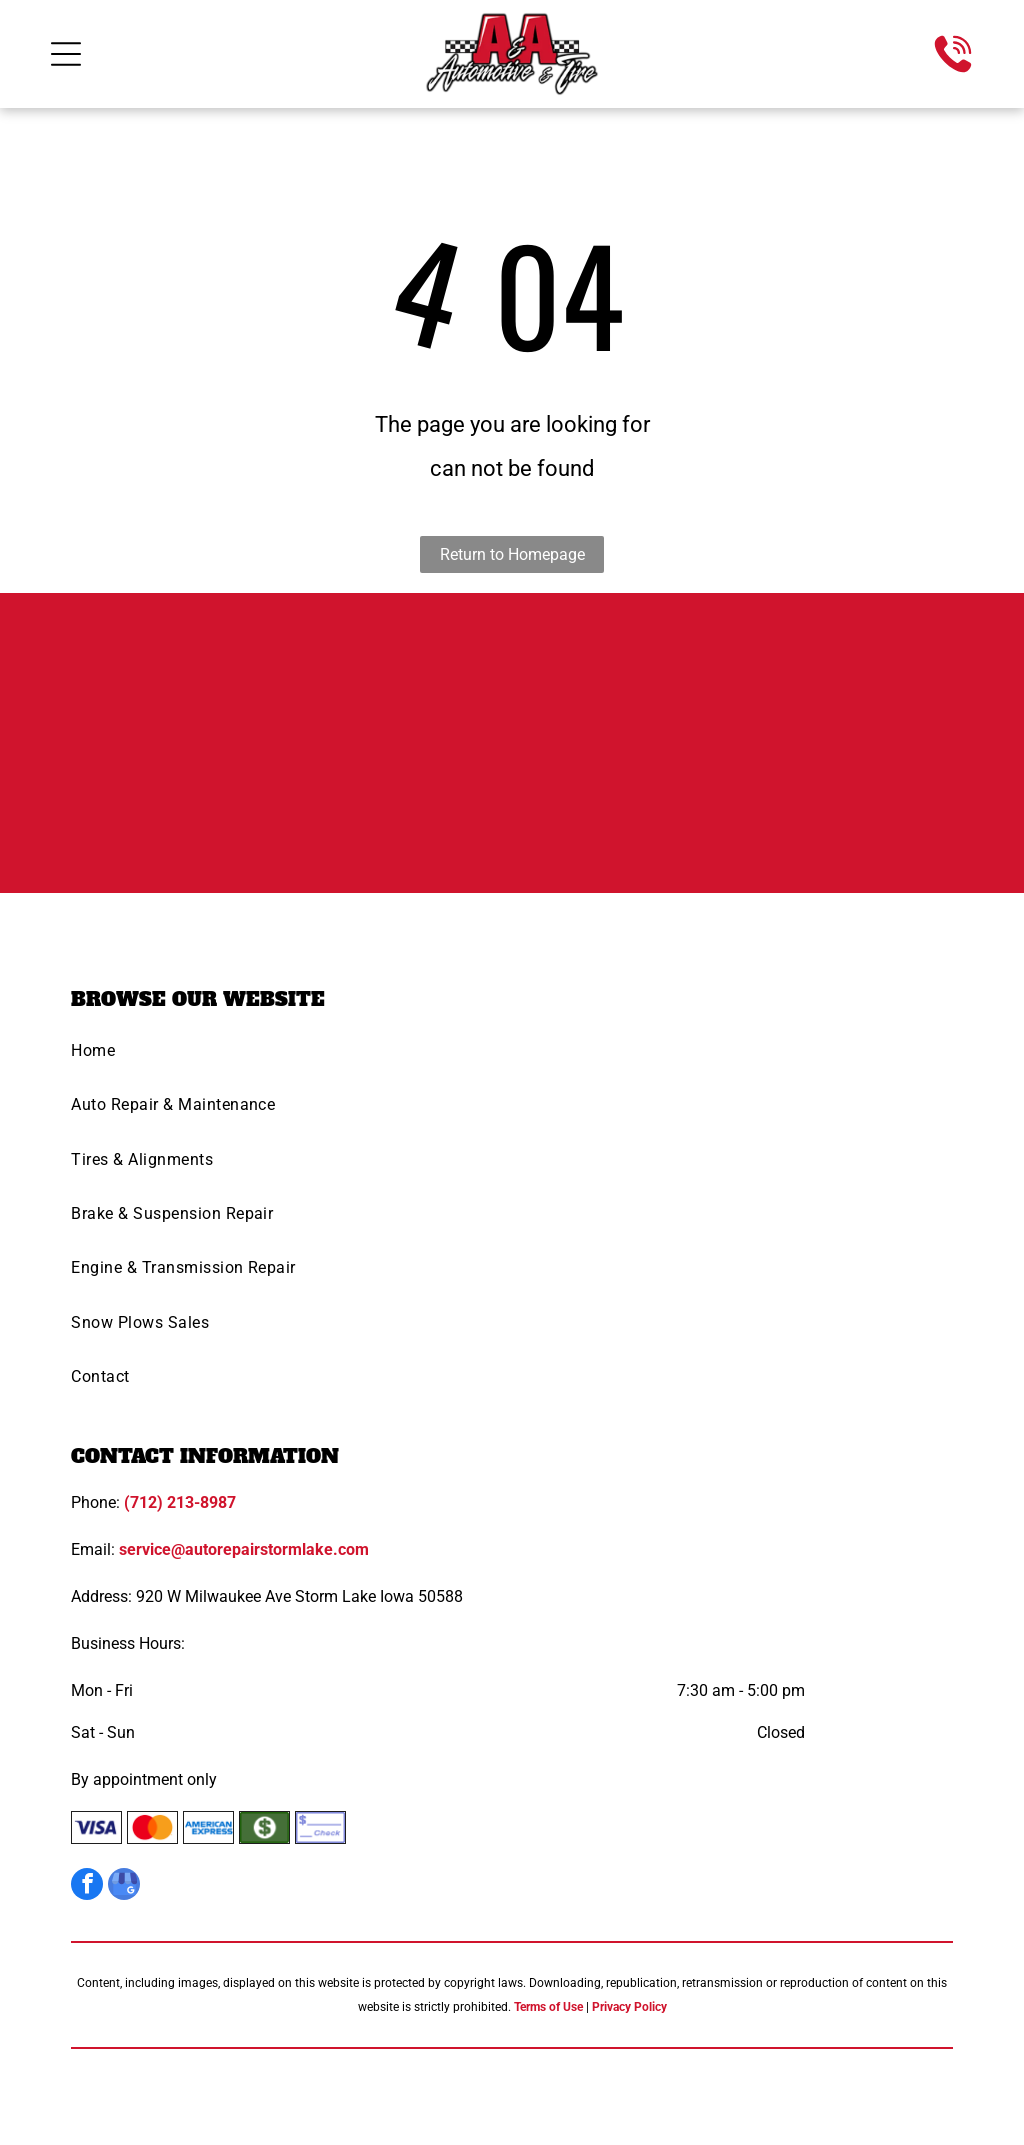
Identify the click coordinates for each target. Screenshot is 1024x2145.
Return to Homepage (512, 554)
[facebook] (87, 1886)
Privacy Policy (629, 2007)
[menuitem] (511, 1057)
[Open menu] (66, 54)
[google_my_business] (124, 1886)
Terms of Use (548, 2007)
